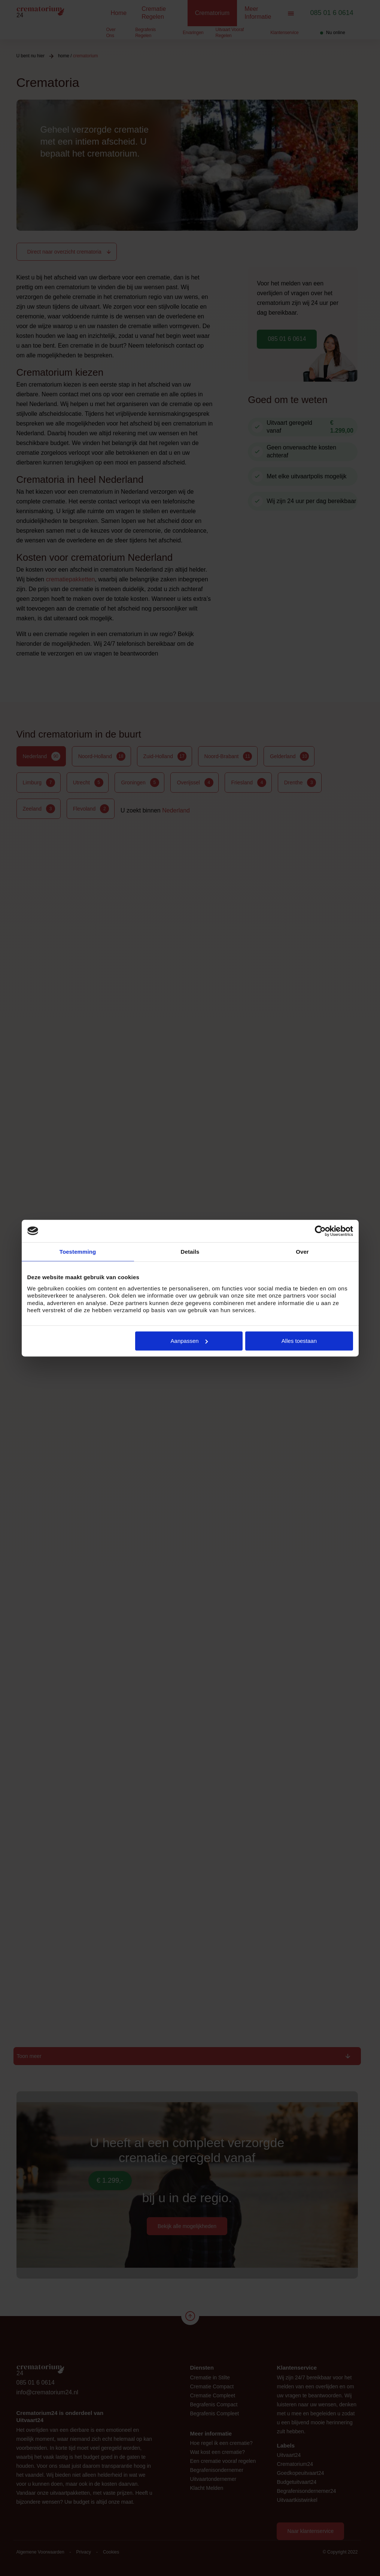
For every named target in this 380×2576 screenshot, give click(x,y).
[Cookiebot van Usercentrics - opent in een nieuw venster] (320, 1230)
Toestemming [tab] (78, 1251)
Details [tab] (190, 1251)
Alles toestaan (299, 1341)
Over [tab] (302, 1251)
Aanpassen (189, 1341)
